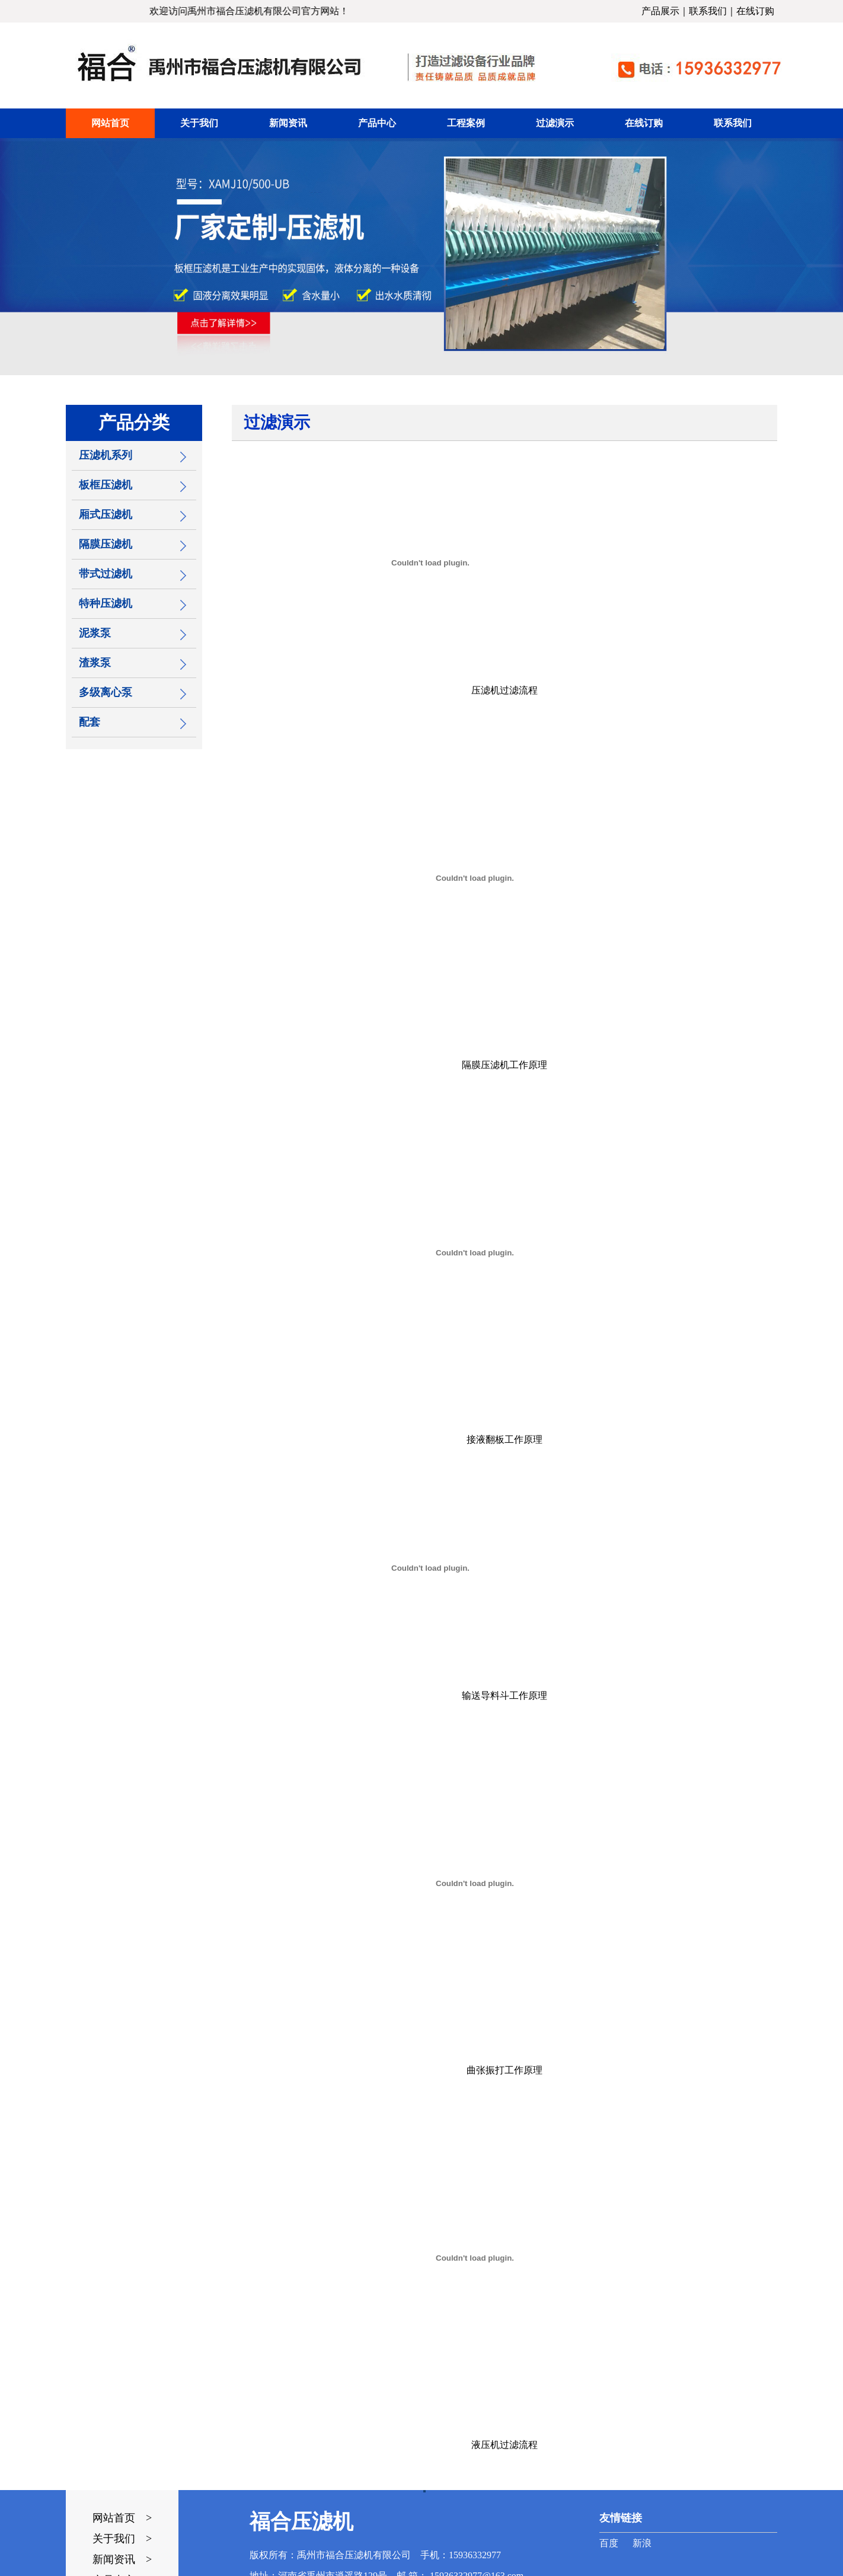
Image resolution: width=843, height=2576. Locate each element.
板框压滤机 (105, 485)
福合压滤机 (301, 2521)
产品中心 (377, 123)
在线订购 (755, 11)
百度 (608, 2543)
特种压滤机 (105, 603)
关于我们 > (122, 2539)
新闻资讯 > (122, 2559)
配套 (89, 722)
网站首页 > (122, 2518)
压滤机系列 (105, 455)
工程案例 (466, 123)
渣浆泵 (95, 663)
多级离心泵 (105, 692)
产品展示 (660, 11)
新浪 (642, 2543)
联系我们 (708, 11)
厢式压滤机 (105, 514)
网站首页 (110, 123)
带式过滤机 (105, 574)
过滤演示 (555, 123)
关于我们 (199, 123)
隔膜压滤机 (105, 544)
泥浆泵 (95, 633)
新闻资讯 (288, 123)
